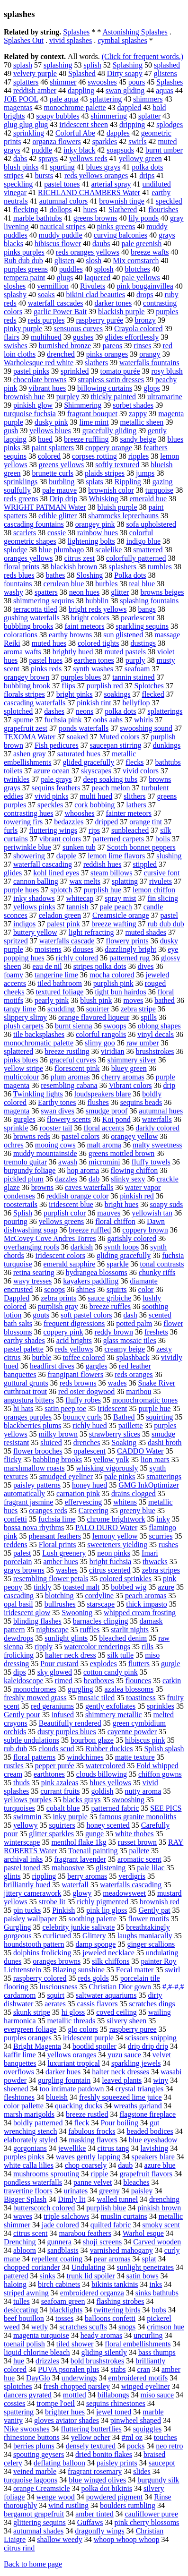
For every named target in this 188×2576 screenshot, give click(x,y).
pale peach (116, 907)
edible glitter (57, 516)
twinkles (16, 779)
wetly (39, 2327)
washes (67, 1570)
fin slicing (163, 898)
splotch (61, 890)
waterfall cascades (55, 303)
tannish (77, 907)
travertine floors (28, 2191)
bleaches (136, 2182)
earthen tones (94, 660)
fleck (81, 2123)
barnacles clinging (100, 1621)
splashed (167, 65)
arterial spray (111, 184)
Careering (93, 1510)
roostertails (20, 1204)
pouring (15, 1221)
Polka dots (130, 575)
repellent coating (57, 2259)
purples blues (81, 677)
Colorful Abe (75, 133)
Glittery (94, 1936)
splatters (25, 82)
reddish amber (34, 90)
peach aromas (146, 1596)
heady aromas (101, 2335)
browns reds (31, 1136)
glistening (110, 1868)
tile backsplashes (38, 1034)
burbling (61, 482)
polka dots (120, 711)
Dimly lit (71, 2199)
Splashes (76, 32)
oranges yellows (28, 558)
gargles (96, 1366)
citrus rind (19, 2548)
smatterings (163, 1476)
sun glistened (123, 635)
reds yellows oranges (96, 175)
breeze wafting (113, 924)
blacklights (65, 2310)
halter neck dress (70, 1655)
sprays (48, 158)
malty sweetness (157, 1145)
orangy (149, 354)
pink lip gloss (106, 1910)
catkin (171, 1681)
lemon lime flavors (116, 856)
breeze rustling (67, 1051)
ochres (14, 1145)
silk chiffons (110, 1961)
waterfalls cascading (130, 1885)
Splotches (149, 686)
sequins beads (141, 1102)
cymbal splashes (122, 40)
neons (84, 711)
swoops (115, 1026)
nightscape (52, 1630)
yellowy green (140, 158)
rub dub (15, 1749)
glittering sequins (39, 2522)
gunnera (59, 2242)
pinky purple (23, 329)
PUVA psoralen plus (68, 2369)
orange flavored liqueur (93, 1017)
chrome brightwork (116, 1519)
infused (63, 1715)
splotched (18, 711)
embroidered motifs (138, 2378)
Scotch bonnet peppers (141, 847)
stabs (117, 2369)
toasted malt (81, 1587)
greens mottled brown (122, 1153)
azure (166, 1587)
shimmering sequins (43, 601)
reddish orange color (77, 1196)
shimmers (147, 99)
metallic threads (71, 2021)
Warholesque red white (38, 363)
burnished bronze (65, 346)
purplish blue (106, 2208)
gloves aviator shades (66, 2420)
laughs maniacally (144, 1936)
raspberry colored (39, 1978)
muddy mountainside (45, 1153)
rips (94, 830)
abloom (24, 2250)
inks (156, 2284)
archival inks (23, 1859)
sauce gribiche (109, 1298)
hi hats (23, 1408)
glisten (64, 261)
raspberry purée (99, 320)
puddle (42, 150)
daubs (101, 244)
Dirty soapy (125, 73)
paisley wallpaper (30, 1919)
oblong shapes (159, 1026)
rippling (44, 1876)
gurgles (24, 1119)
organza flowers (56, 141)
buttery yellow (35, 932)
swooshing (128, 1800)
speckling (18, 184)
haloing (15, 2284)
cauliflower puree (151, 2514)
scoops (54, 1289)
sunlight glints (66, 1638)
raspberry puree (133, 2029)
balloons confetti (110, 2318)
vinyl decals (155, 1034)
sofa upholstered (151, 524)
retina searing (33, 1272)
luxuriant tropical (73, 2063)
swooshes (102, 82)
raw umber (142, 1043)
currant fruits (60, 1791)
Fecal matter (135, 1970)
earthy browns (70, 635)
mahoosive (68, 1868)
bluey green (129, 1068)
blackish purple (121, 312)
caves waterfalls (89, 1187)
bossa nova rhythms (34, 1527)
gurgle (170, 1664)
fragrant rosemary (95, 2471)
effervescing (83, 1502)
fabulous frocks (91, 2131)
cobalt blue (63, 1808)
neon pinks (113, 1553)
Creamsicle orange (120, 915)
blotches (137, 269)
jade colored (60, 2225)
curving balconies (120, 235)
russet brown (137, 1842)
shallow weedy (59, 2539)
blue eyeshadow (153, 2140)
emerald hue (148, 499)
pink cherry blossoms (146, 2522)
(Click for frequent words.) (142, 56)
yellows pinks (34, 907)
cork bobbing (94, 805)
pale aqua (64, 99)
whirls (143, 720)
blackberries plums (32, 1425)
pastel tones (62, 184)
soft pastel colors (86, 1315)
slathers (96, 363)
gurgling (80, 1689)
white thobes (134, 1834)
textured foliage (60, 992)
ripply (44, 1647)
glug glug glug (26, 124)
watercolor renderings (97, 1647)
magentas (18, 107)
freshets (156, 1332)
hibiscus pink (145, 1740)
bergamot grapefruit (34, 2514)
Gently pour (22, 1715)
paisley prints (117, 2463)
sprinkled (75, 371)
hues (90, 209)
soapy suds (166, 1204)
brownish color (111, 490)
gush (11, 431)
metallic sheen (141, 422)
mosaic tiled (96, 1698)
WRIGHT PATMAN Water (45, 507)
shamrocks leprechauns (123, 516)
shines (85, 1289)
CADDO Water (140, 1451)
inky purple (70, 1817)
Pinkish (63, 1910)
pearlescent (138, 618)
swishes (15, 346)
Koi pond (116, 1119)
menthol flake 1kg (78, 1842)
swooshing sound (146, 728)
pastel (169, 915)
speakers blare (153, 2157)
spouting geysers (38, 2454)
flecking (25, 209)
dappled (129, 107)
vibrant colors (60, 839)
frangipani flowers (75, 1374)
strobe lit (52, 1902)
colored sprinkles (125, 1579)
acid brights (74, 1340)
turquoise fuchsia (30, 414)
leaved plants (122, 2080)
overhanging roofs (31, 1247)
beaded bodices (150, 2131)
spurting (62, 167)
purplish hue (102, 890)
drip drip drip (148, 2046)
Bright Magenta (37, 2046)
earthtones (49, 1774)
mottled (74, 2395)
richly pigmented (102, 1902)
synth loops (121, 1247)
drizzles (47, 2361)
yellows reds (88, 158)
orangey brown (26, 677)
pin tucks (27, 1910)
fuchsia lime (57, 1519)
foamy (13, 975)
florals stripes (24, 694)
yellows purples (28, 1800)
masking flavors (93, 2140)
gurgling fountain (64, 2080)
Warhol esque (143, 2233)
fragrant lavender (80, 1859)
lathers (136, 805)
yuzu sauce (124, 2055)
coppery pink (63, 1332)
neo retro (169, 2446)
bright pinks (74, 694)
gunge (94, 1834)
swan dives (57, 1111)
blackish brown (74, 567)
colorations (20, 635)
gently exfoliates (110, 1706)
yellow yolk (111, 1459)
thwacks (155, 1562)
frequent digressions (74, 1323)
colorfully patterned (136, 558)
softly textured (117, 465)
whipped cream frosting (140, 1613)
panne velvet (92, 2182)
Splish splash (164, 1749)
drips (146, 175)
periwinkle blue (27, 847)
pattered (16, 2276)
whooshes (79, 813)
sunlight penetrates (145, 2267)
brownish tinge (121, 201)
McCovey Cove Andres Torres (50, 1238)
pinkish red (137, 1196)
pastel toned (22, 1868)
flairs (11, 337)
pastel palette (24, 1349)
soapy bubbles (57, 116)
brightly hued (73, 652)
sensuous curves (78, 329)
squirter (97, 1009)
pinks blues (21, 1060)
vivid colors (141, 771)
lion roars (155, 1459)
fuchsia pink (63, 720)
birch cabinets (59, 2284)
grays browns (24, 1570)
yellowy (25, 1825)
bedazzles (68, 822)
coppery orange (108, 448)
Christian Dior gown (120, 1987)
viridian (113, 1051)
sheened (16, 2089)
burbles (106, 584)
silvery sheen (126, 2021)
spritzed (16, 941)
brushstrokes (155, 1051)
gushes (83, 337)
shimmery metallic (113, 1715)
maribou (138, 1391)
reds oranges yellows (87, 252)
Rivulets (92, 286)
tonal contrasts (162, 1264)
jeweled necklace (108, 1953)
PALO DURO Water (106, 1527)
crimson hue (165, 2327)
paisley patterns (37, 1485)
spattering (19, 2412)
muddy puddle (60, 235)
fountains (18, 584)
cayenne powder (132, 1732)
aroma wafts (22, 652)
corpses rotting (94, 456)
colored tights (98, 643)
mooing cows (55, 1145)
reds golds (93, 1978)
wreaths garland (138, 2106)
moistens (48, 949)
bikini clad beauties (95, 295)
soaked (77, 737)
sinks (47, 2276)
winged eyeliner (145, 2386)
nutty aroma (143, 1791)
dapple (66, 856)
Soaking (124, 1442)
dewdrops (18, 1638)
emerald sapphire (70, 1264)
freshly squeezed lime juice (120, 2097)
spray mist (120, 898)
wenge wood (55, 2497)
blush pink (96, 1000)
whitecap (80, 898)
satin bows (142, 2276)
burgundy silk (158, 2480)
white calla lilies (29, 2165)
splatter (149, 116)
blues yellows (110, 1783)
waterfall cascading (42, 864)
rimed (63, 1681)
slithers (134, 796)
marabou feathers (85, 2233)
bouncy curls (82, 1417)
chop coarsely (86, 2165)
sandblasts (63, 2250)
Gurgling (17, 1927)
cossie (56, 533)
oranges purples (28, 1417)
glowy (81, 1893)
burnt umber (164, 150)
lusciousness (59, 1987)
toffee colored (84, 1357)
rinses (142, 346)
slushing (168, 856)
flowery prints (127, 941)
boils (162, 839)
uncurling (148, 2335)
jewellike (72, 2148)
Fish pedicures (57, 745)
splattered (18, 1051)
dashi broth (165, 1442)
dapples (118, 133)
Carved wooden (157, 2242)
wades (117, 1383)
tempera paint (24, 278)
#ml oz (132, 2437)
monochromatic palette (38, 1043)
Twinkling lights (38, 1094)
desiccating (21, 2310)
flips (68, 686)
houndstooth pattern (34, 1944)
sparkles (104, 141)
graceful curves (72, 1060)
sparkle (117, 1264)
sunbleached (130, 830)
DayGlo (38, 2378)
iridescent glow (27, 1613)
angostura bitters (29, 1400)
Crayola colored (138, 329)
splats (94, 482)
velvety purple (35, 73)
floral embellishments (137, 2344)
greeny (109, 2191)
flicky (12, 1459)
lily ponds (144, 218)
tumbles (160, 567)
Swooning (77, 1613)
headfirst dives (52, 1366)
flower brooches (38, 1451)
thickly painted (113, 397)
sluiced (51, 1442)
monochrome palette (75, 107)
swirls (137, 141)
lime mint (94, 422)
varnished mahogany (121, 2250)
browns (42, 1187)
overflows (19, 2072)
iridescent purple (88, 2038)
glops (151, 388)
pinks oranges (107, 354)
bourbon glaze (92, 1740)
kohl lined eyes (56, 873)
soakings (117, 694)
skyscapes (96, 771)
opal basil (18, 1604)
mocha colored (112, 975)
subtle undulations (31, 1740)
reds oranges (133, 1374)
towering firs (23, 822)
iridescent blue (71, 1204)
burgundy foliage (29, 1170)
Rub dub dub (23, 261)
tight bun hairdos (120, 992)
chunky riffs (157, 1272)
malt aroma (104, 1145)
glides (13, 873)
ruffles (89, 1630)
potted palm (134, 1323)
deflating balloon (59, 2463)
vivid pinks (52, 796)
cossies (14, 2403)
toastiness (140, 1698)
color (146, 1289)
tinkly (42, 1587)
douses (83, 949)
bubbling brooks (28, 626)
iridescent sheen (83, 124)
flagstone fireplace (147, 2114)
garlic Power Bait (60, 312)
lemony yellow (115, 1536)
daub (125, 2165)
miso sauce (157, 2395)
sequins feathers (56, 788)
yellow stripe (23, 1068)
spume (23, 720)
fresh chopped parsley (77, 2386)
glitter (120, 592)
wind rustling (68, 2505)
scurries (161, 1536)
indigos (24, 924)
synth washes (93, 669)
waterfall (75, 1885)
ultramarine (164, 397)
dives (146, 966)
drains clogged (133, 1493)
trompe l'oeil (55, 2403)
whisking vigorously (107, 1468)
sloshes (15, 286)
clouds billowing (101, 1774)
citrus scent (30, 2233)
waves (22, 2216)
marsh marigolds (29, 2114)
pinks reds (46, 669)
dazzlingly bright (130, 949)
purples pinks (24, 2157)
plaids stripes (105, 473)
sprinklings (20, 482)
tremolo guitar (25, 1162)
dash (130, 1315)
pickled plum (24, 1179)
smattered (147, 550)
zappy (138, 414)
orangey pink (95, 524)
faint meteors (84, 626)
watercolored (105, 1766)
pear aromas (112, 2259)
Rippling (128, 482)
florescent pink (77, 1068)
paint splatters (53, 448)
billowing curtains (104, 388)
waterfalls (157, 1119)
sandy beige (138, 439)
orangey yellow (134, 1136)
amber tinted (94, 2514)
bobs (159, 2310)
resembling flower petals (50, 1579)
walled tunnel (117, 2199)
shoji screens (102, 2242)
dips (19, 1672)
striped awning (26, 2293)
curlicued (57, 1936)
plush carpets (24, 1026)
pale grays (56, 779)
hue (18, 2361)
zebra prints (58, 1298)
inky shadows (34, 898)
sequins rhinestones (115, 2403)
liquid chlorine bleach (37, 2352)
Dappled (16, 1298)
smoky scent (161, 2225)
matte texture (135, 1757)
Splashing (128, 65)
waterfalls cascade (67, 941)
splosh (104, 269)
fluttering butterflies (91, 2429)
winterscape (22, 1842)
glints (12, 1876)
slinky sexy (128, 1179)
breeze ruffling (86, 439)
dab (94, 1179)
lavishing (155, 2148)
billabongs (113, 2395)
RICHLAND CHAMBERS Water (89, 192)
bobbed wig (128, 1587)
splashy (15, 295)
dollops (60, 209)
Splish (22, 1213)
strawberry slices (114, 1434)
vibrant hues (47, 388)
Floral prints (57, 1544)
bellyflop (136, 703)
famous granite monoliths (138, 1817)
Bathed (123, 1417)
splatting (125, 881)
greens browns (95, 218)
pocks (135, 2446)
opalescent (90, 1451)
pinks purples (24, 252)
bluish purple (117, 507)
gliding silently (104, 2352)
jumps (145, 473)
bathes (55, 575)
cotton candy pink (110, 1672)
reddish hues (102, 864)
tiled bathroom (59, 983)
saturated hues (78, 754)
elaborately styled (30, 2140)
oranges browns (57, 1961)
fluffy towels (151, 1162)
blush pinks (21, 167)
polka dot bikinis (107, 2488)
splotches (18, 2386)
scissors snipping (151, 2038)
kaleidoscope (24, 1681)
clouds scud (56, 1749)
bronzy (144, 320)
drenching (164, 2199)
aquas (164, 90)
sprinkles (160, 1706)
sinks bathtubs (157, 2293)
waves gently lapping (88, 2157)
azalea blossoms (129, 1689)
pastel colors (80, 1136)
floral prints (21, 567)
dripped (106, 822)
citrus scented (110, 1570)
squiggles (147, 2429)
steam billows (111, 873)
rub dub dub (166, 924)
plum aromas (70, 1077)
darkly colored (157, 1128)
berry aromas (87, 1876)
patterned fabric (115, 1808)
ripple (99, 2174)
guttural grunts (26, 1383)
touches (165, 2437)
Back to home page (33, 2564)
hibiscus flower (58, 244)
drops (144, 295)
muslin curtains (123, 2216)
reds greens (21, 499)
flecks (134, 762)
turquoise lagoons (30, 2480)
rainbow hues (97, 533)
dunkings (167, 745)
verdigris (131, 1876)
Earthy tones (57, 1102)
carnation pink (78, 1493)
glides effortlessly (132, 337)
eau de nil (47, 966)
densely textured (91, 2446)
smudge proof (106, 1111)
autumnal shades (38, 2531)
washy (13, 592)
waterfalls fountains (149, 363)
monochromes (34, 1689)
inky (163, 1519)
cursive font (162, 873)
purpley (68, 397)
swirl (172, 1970)
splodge (15, 550)
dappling (81, 90)
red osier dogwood (86, 1391)
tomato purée (120, 371)
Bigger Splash (25, 2199)
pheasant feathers (54, 1536)
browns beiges (162, 592)
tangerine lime (56, 975)
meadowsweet (124, 1893)
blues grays (103, 167)
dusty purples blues (66, 1732)
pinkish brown (159, 2208)
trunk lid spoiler (90, 2276)
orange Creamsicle (41, 2488)
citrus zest (79, 558)
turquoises (19, 1808)
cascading (19, 1596)
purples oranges (28, 2038)
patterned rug (129, 958)
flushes (97, 1102)
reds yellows (74, 1349)
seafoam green (63, 2301)
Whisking (103, 499)
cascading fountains (34, 524)
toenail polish (24, 2344)
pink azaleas (60, 1783)
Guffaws (90, 2522)
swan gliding (125, 90)
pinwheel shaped (135, 2420)
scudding (61, 1009)
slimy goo (100, 1043)
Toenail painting (92, 1851)
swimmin (27, 1817)
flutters (139, 1664)
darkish (82, 1247)
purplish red (105, 686)
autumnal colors (63, 201)
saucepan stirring (116, 745)
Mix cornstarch (136, 261)
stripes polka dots (99, 966)
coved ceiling (116, 2012)
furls (11, 830)
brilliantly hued (27, 1885)
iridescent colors (60, 1255)
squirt (55, 1995)
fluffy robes (83, 1400)
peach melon (110, 788)
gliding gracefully (124, 1255)
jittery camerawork (32, 1893)
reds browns (78, 1383)
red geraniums (52, 1706)
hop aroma (83, 1170)
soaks (46, 295)
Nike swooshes (26, 2429)
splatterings (165, 711)
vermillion (53, 286)
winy (160, 2080)
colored (49, 456)
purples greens (26, 269)
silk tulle (120, 1655)
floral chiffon (115, 1221)
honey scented (108, 1825)
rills (147, 1647)
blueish (57, 2097)
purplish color (65, 1213)
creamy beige (124, 1349)
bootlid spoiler (94, 2046)
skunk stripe (31, 2012)
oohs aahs (108, 720)
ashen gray (29, 754)
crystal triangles (140, 2089)
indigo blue (143, 541)
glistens (165, 73)
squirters (62, 1825)
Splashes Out (24, 40)
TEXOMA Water (29, 737)
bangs (147, 609)
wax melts (85, 881)
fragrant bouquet (92, 414)
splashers (122, 567)
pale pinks (119, 1476)
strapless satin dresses (111, 380)
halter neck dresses (120, 2072)
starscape (101, 1604)
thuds (21, 1783)
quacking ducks (78, 2106)
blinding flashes (37, 1621)
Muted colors (119, 737)
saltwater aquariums (106, 1995)
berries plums (33, 2446)
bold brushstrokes (97, 2361)
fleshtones (19, 2097)
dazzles (66, 1179)
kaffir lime (20, 2055)
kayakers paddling (90, 1281)
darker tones (113, 303)
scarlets (24, 533)
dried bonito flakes (103, 2454)
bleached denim (123, 1638)
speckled (169, 201)
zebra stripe (138, 1009)
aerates (55, 2004)
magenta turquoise (41, 2335)
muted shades (145, 932)
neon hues (84, 592)
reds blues (19, 575)
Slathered (122, 209)
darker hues (63, 2072)
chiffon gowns (160, 1774)
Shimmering (82, 405)
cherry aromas (122, 1077)
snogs (126, 2327)
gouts (41, 1315)
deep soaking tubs (110, 779)
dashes (54, 711)
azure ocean (52, 771)
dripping (132, 124)
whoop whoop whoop (127, 2539)
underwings (79, 2378)
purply (135, 660)
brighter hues (65, 2412)
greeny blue (137, 1510)
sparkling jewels (136, 2063)
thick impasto (146, 1604)
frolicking (19, 1655)
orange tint (145, 822)
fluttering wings (53, 830)
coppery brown (145, 1230)
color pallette (24, 2106)
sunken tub (79, 847)
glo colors (83, 2029)
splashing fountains (149, 601)
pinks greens (116, 227)
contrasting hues (28, 813)
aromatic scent (139, 1859)
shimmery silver (132, 1060)
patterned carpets (118, 839)
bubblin (96, 601)
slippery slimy (25, 1017)
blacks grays (82, 1800)
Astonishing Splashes (134, 32)
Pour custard (59, 1664)
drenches (86, 1442)
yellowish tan (152, 1213)
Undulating (89, 2267)
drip (169, 1085)
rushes (168, 1544)
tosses (64, 2318)
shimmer (63, 82)
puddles (71, 269)
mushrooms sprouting (46, 2174)
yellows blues (50, 431)
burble (42, 1357)
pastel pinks (31, 371)
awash (67, 1162)
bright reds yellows (98, 609)
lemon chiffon (154, 890)
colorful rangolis (101, 1034)
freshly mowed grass (35, 1698)
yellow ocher (90, 2437)
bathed (164, 1000)
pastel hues (46, 660)
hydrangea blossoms (96, 1272)
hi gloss (73, 2012)
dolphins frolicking (42, 1953)
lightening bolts (91, 541)
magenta (16, 1111)
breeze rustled (87, 2114)
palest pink (63, 924)
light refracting (91, 932)
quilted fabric (110, 2225)
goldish (102, 1791)
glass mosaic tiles (129, 1340)
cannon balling (35, 881)
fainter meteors (129, 813)
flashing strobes (120, 2301)
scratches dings (152, 2004)
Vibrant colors (130, 1085)
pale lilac (150, 1868)
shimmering (109, 116)
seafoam (137, 669)
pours (136, 82)
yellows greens (61, 1221)
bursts (44, 175)
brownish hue (24, 397)
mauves (108, 1213)
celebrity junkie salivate (78, 1927)
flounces (138, 1681)
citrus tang (113, 2148)
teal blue (142, 584)
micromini (104, 1162)
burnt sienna (73, 1026)
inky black (79, 150)
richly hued (89, 1425)
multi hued (96, 796)
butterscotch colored (44, 2208)
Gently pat (154, 1910)
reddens (15, 1544)
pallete (139, 1851)
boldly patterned (38, 2123)
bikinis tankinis (114, 2284)
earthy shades (24, 1340)
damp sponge (96, 1944)
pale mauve (59, 490)
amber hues (61, 1562)
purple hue (154, 1408)
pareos (112, 346)
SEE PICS (165, 1808)
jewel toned (113, 2412)
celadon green (60, 915)
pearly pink (52, 1000)
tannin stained (133, 677)
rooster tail (56, 1128)
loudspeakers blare (102, 1094)
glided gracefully (88, 762)
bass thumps (157, 2352)
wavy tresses (32, 1281)
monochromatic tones (145, 1400)
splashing (58, 65)
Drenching (20, 2242)
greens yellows (61, 465)
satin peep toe (65, 1408)
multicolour (21, 1077)
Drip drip (63, 499)
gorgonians (30, 2148)
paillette (130, 1425)
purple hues (21, 890)
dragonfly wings (99, 2531)
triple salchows (66, 2216)
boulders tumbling (127, 2505)
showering (29, 856)
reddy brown (114, 1332)
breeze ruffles (110, 1306)
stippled (145, 864)
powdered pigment (114, 2497)
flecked (153, 694)
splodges (169, 124)
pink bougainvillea (144, 286)
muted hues (49, 643)
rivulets (160, 881)
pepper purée (54, 1766)
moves (133, 1000)
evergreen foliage (30, 2029)
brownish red (159, 1902)
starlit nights (130, 1630)
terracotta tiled (35, 609)
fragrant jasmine (28, 1502)
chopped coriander (32, 2267)
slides (141, 2471)
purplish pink (113, 983)
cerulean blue (64, 584)
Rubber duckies (109, 1749)
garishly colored (132, 1238)
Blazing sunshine (79, 1970)
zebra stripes (161, 1570)
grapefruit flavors (145, 2174)
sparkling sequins (142, 626)
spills (149, 1017)
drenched (61, 354)
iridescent (112, 1408)
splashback (132, 1357)
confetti (15, 1519)
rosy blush (167, 371)
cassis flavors (97, 2004)
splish (92, 65)
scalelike (108, 550)
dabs (20, 158)
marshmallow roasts (34, 1468)
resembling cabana (69, 1085)
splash (22, 65)
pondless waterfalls (33, 2182)
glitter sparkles (51, 1834)
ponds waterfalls (83, 728)
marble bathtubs (37, 218)
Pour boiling (119, 2123)
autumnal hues (161, 1111)
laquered (97, 278)
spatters (46, 592)
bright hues (122, 1204)
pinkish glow (33, 405)
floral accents (103, 1128)
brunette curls (53, 473)
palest (22, 1553)
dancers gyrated (28, 2395)
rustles (14, 1766)
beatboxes (99, 1681)
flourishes (163, 209)
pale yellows (141, 278)
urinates (76, 2191)
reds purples (46, 320)
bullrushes (60, 1604)
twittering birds (117, 2310)
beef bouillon (24, 2318)
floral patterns (34, 1757)
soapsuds (120, 150)
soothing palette (92, 1919)
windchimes (85, 1757)
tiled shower (75, 2344)
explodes (103, 1664)
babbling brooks (57, 1459)
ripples (138, 456)
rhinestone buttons (32, 2437)
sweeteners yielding (117, 1544)
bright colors (90, 618)
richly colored (77, 958)
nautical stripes (62, 227)
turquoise (159, 490)
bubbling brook (27, 686)
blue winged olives (97, 2480)
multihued (46, 337)
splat (149, 2259)
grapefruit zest (25, 728)
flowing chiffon (134, 1170)
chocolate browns (39, 380)
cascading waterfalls (34, 703)
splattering (106, 99)
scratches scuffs (83, 2327)
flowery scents (69, 1119)
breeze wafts (150, 252)
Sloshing (89, 575)
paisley (141, 2191)
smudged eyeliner (66, 1476)
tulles (21, 2301)
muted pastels (125, 652)
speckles (50, 805)
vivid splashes (70, 40)
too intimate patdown (72, 2089)
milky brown (58, 1434)
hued (45, 439)
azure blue (159, 2165)
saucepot (162, 2463)
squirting (159, 1417)
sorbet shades (133, 405)
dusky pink (51, 422)
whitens (125, 1502)
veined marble (34, 2471)
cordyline (99, 1596)
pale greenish (141, 244)
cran (143, 2369)
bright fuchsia (110, 1562)
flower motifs (148, 1919)
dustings (143, 643)
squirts (117, 1289)
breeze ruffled (90, 1230)
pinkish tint (94, 703)
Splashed (82, 73)
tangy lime (20, 1009)
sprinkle (16, 1128)
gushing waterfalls (32, 618)
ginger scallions (151, 1944)
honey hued (89, 1485)
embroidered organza (92, 2293)
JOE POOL (21, 99)
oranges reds (48, 1510)
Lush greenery (64, 1553)
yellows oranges (72, 2055)
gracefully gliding (109, 431)
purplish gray (58, 1306)
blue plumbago (61, 550)
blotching (59, 1596)
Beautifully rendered (70, 1723)
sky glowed (54, 1672)
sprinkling (28, 133)
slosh (93, 261)
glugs (65, 278)
